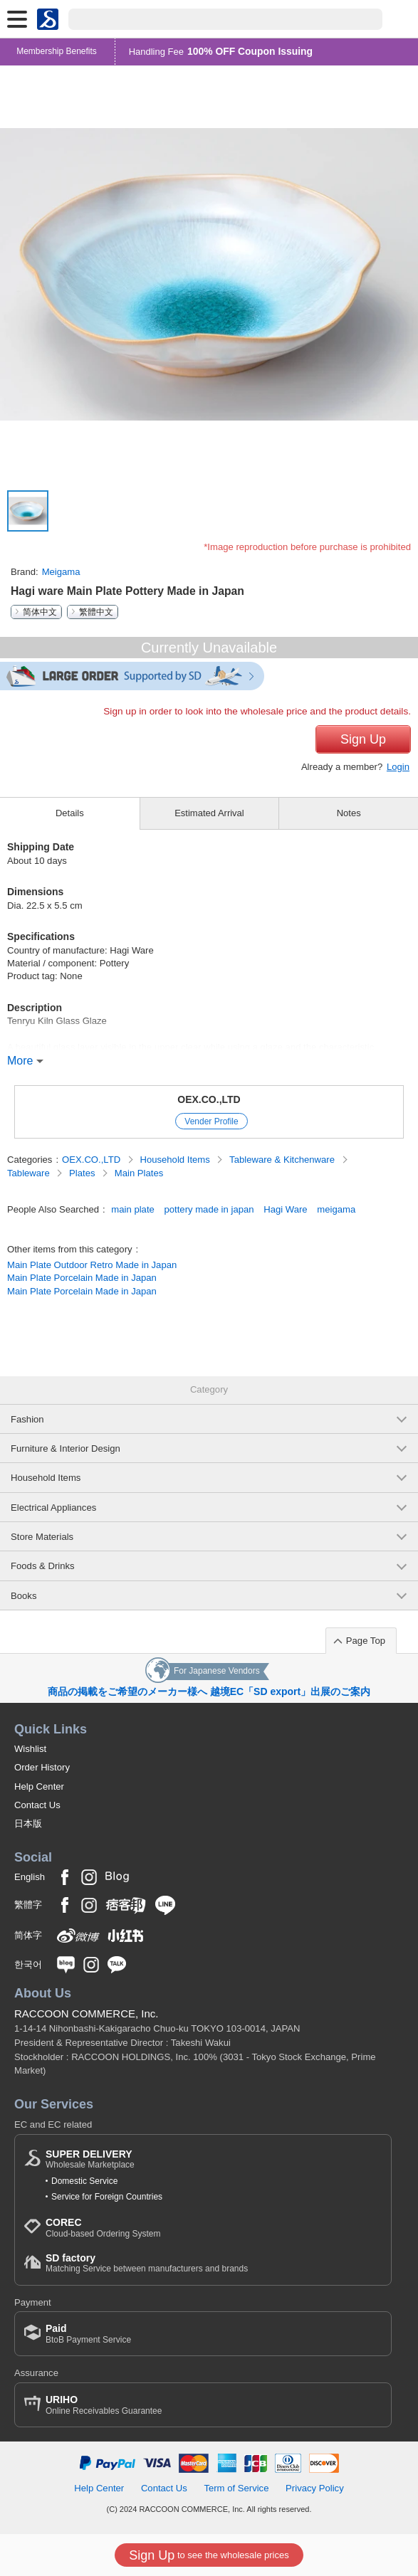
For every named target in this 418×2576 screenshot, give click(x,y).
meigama (336, 1209)
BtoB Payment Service (88, 2334)
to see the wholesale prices (208, 2555)
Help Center (39, 1786)
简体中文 (40, 612)
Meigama (61, 571)
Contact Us (37, 1805)
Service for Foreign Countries (106, 2197)
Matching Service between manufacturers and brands (147, 2263)
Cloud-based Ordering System (103, 2228)
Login (398, 766)
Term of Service (236, 2488)
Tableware (29, 1173)
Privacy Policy (315, 2488)
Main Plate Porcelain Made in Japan (82, 1277)
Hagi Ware (285, 1209)
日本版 (28, 1823)
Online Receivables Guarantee (104, 2405)
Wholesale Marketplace (90, 2159)
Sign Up (363, 739)
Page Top (365, 1640)
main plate (132, 1209)
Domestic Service (84, 2181)
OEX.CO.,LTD (208, 1099)
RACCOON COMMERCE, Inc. (86, 2013)
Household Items (176, 1159)
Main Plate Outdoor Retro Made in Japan (92, 1265)
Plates (83, 1173)
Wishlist (30, 1748)
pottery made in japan (209, 1209)
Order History (42, 1767)
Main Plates (139, 1173)
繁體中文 (96, 612)
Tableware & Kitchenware (283, 1159)
